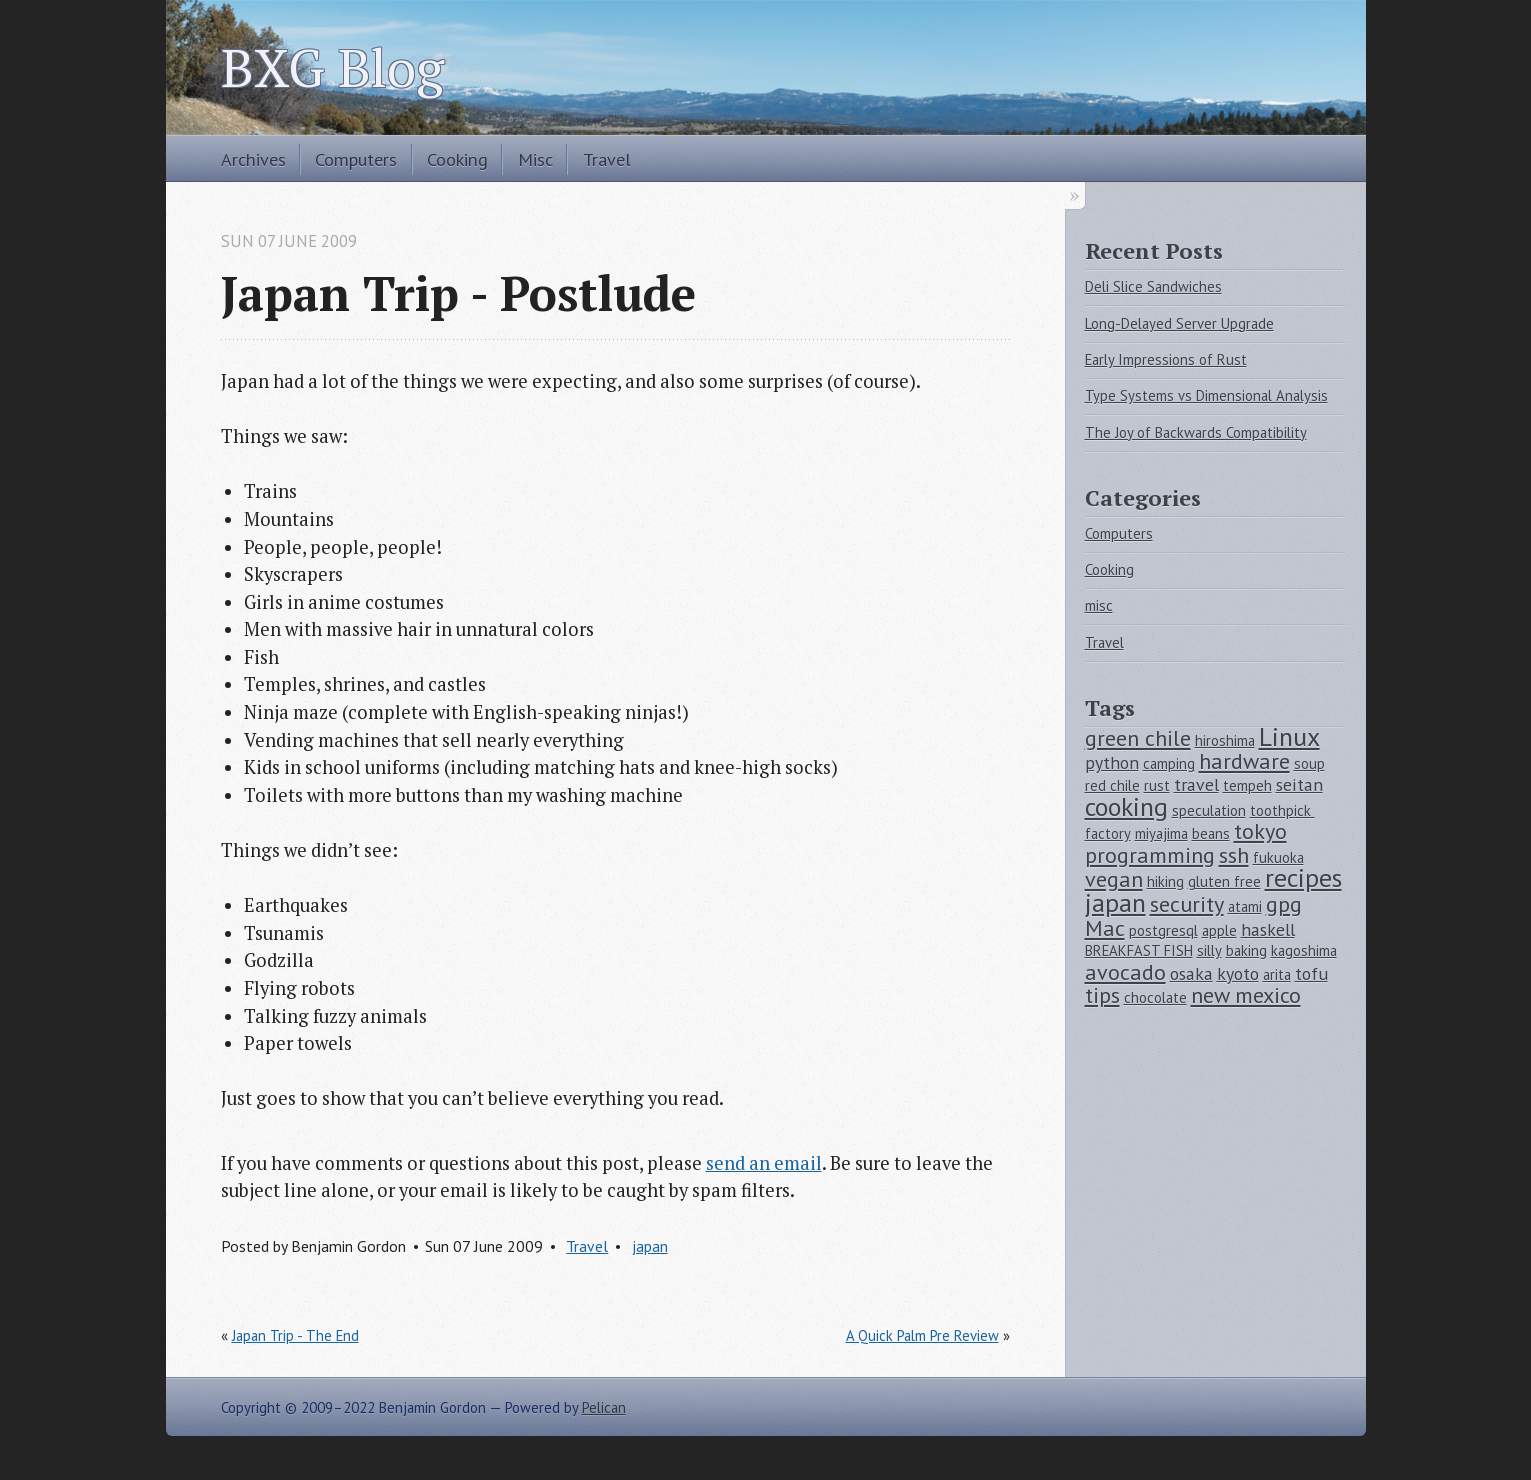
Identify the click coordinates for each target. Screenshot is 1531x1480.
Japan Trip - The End (295, 1335)
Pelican (604, 1407)
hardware (1244, 761)
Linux (1289, 736)
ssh (1234, 855)
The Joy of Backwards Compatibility (1196, 432)
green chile (1138, 738)
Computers (356, 159)
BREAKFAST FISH (1139, 950)
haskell (1268, 929)
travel (1196, 784)
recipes (1303, 877)
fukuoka (1278, 857)
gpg (1284, 904)
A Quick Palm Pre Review (922, 1335)
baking (1246, 950)
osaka (1191, 973)
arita (1277, 974)
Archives (253, 159)
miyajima (1161, 833)
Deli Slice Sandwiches (1153, 286)
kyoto (1238, 973)
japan (650, 1246)
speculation (1209, 810)
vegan (1114, 879)
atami (1245, 906)
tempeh (1247, 785)
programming (1150, 855)
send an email (764, 1163)
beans (1211, 833)
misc (1099, 605)
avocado (1125, 972)
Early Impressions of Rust (1166, 359)
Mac (1105, 928)
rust (1157, 785)
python (1112, 762)
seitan (1299, 784)
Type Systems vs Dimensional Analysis (1206, 395)
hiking (1165, 881)
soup (1309, 763)
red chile (1112, 785)
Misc (535, 159)
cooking (1126, 806)
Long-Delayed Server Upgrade (1179, 323)
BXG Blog (332, 67)
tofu (1311, 973)
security (1187, 904)
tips (1102, 995)
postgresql (1163, 930)
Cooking (457, 159)
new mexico (1246, 995)
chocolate (1155, 997)
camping (1169, 763)
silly (1209, 950)
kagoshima (1304, 950)
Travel (607, 159)
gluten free (1224, 881)
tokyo (1260, 831)
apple (1219, 930)
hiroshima (1225, 740)
